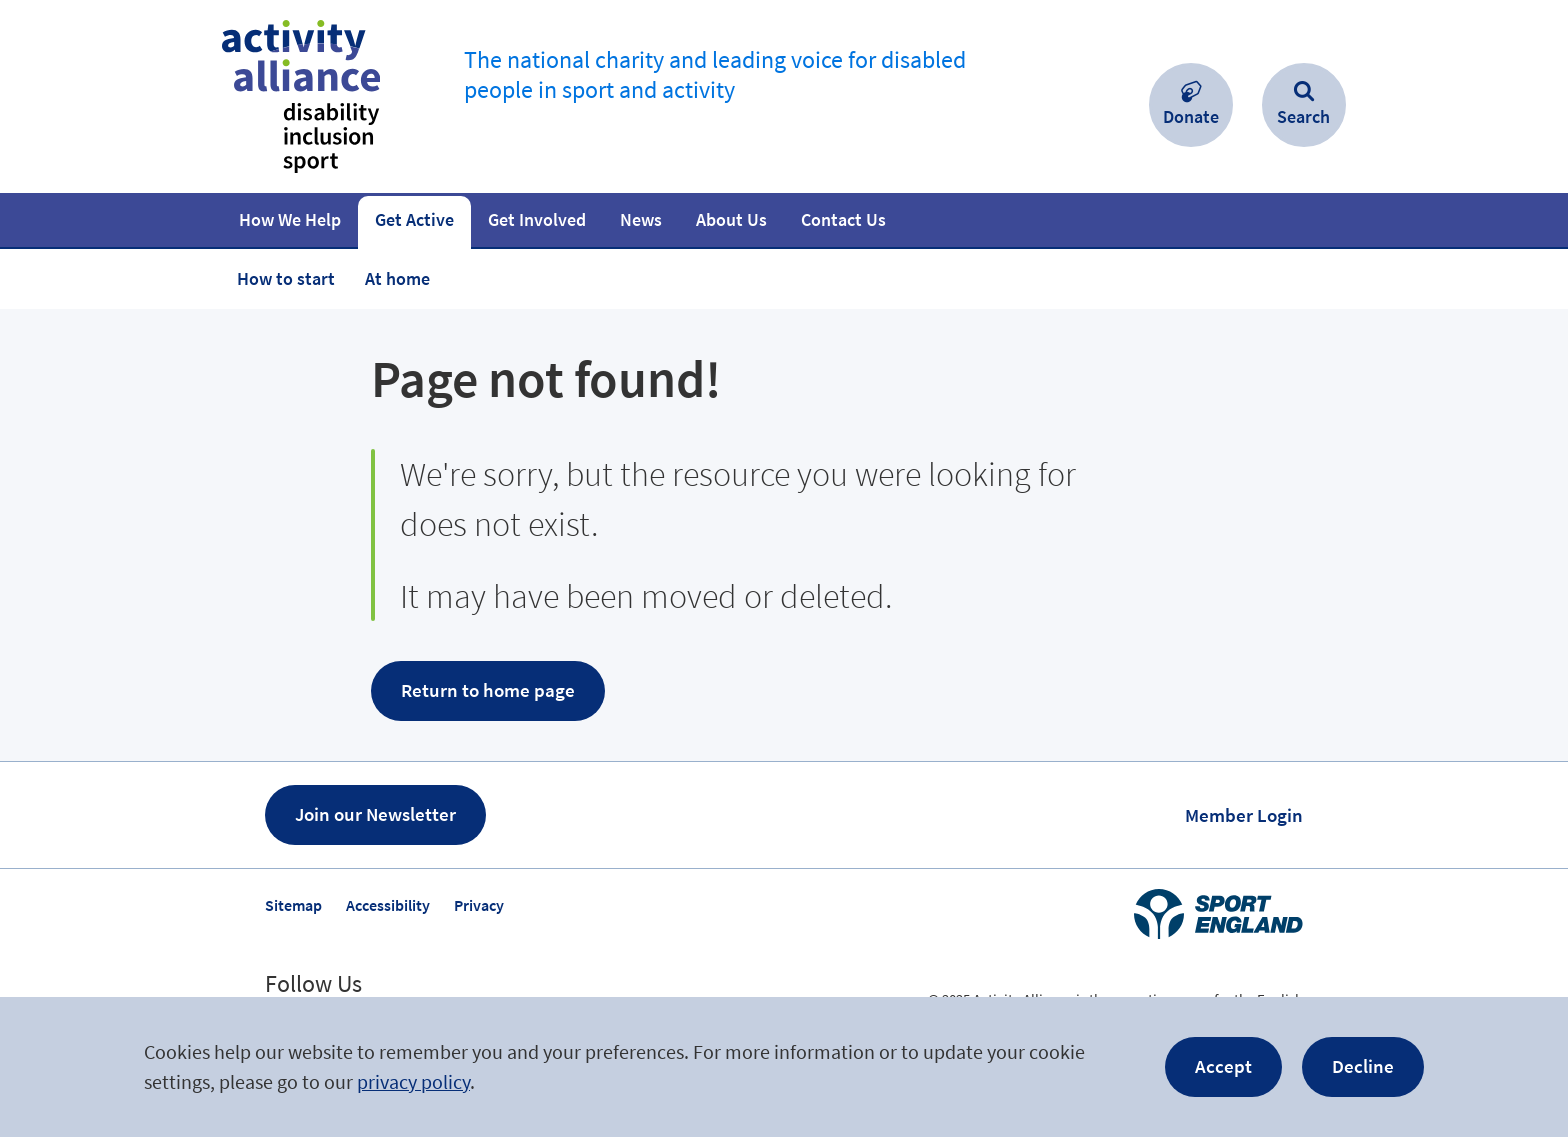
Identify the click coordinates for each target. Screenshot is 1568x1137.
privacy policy (413, 1081)
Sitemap (293, 905)
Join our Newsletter (375, 814)
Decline (1363, 1066)
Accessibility (388, 905)
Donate (1191, 116)
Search (1303, 116)
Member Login (1244, 815)
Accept (1223, 1066)
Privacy (479, 905)
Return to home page (488, 690)
